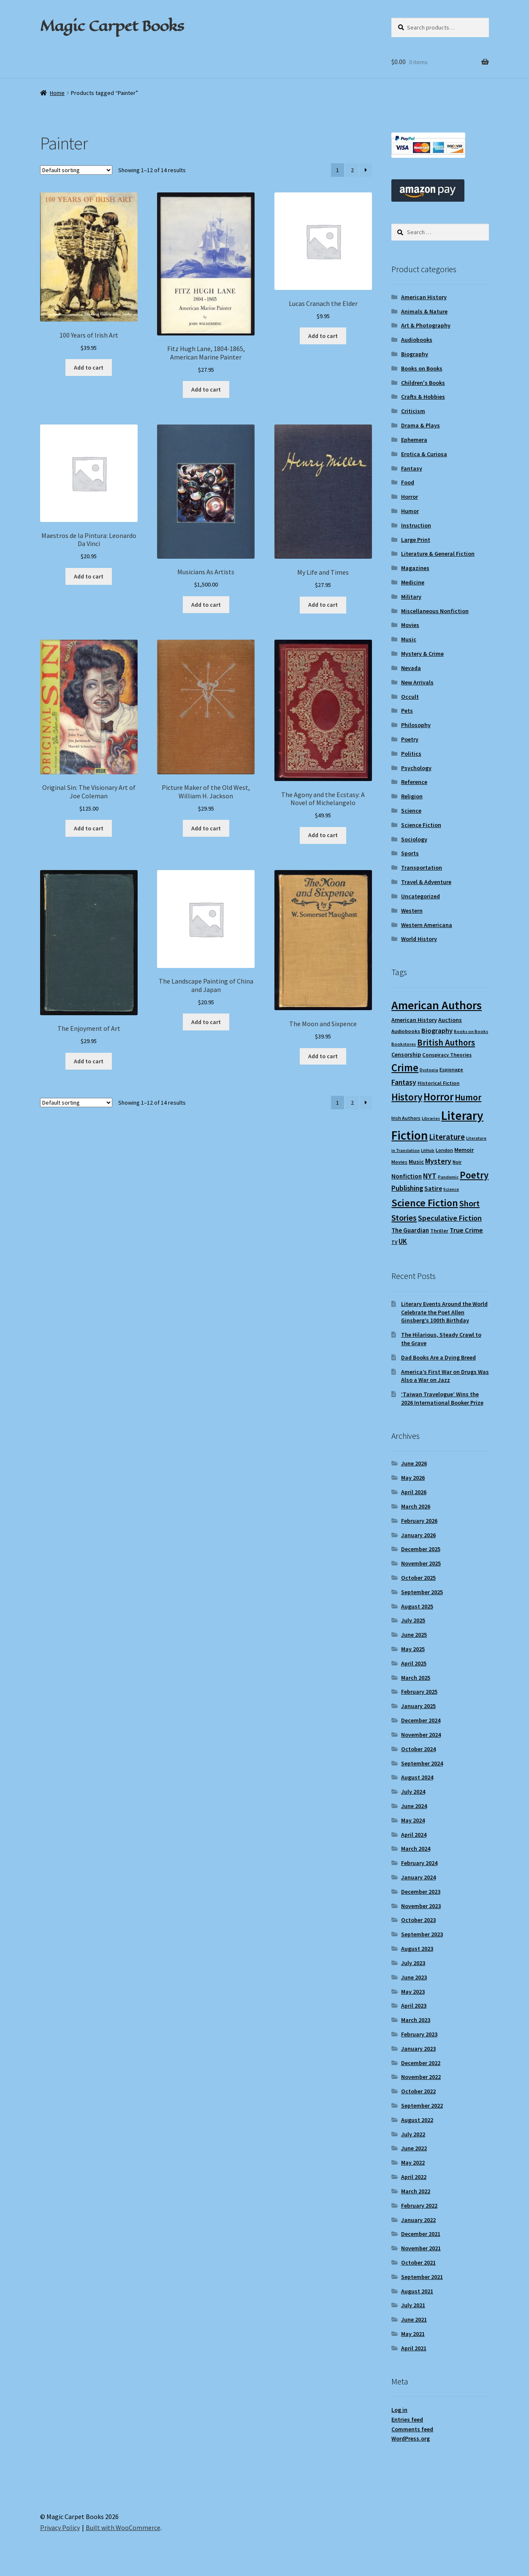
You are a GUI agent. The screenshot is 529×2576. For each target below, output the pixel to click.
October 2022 (418, 2091)
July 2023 (413, 1963)
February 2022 (419, 2205)
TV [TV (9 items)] (394, 1242)
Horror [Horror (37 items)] (438, 1096)
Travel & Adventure (426, 882)
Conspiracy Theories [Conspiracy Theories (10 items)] (447, 1054)
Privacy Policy (60, 2527)
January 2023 (418, 2048)
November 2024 (421, 1734)
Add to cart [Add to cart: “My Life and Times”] (323, 604)
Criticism (413, 411)
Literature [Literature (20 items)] (447, 1137)
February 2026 (419, 1521)
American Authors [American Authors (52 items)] (436, 1005)
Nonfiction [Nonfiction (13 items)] (406, 1176)
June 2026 (414, 1463)
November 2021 (421, 2248)
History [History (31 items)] (406, 1097)
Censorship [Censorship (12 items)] (406, 1054)
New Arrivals (417, 682)
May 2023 (413, 1991)
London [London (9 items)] (444, 1150)
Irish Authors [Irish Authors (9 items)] (405, 1118)
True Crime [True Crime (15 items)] (466, 1230)
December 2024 (420, 1720)
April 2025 (413, 1663)
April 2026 (413, 1492)
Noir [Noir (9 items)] (457, 1162)
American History (424, 297)
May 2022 (413, 2162)
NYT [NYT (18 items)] (430, 1176)
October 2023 (418, 1920)
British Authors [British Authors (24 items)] (446, 1042)
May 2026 (413, 1477)
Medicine (412, 582)
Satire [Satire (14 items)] (433, 1188)
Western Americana (426, 925)
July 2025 (413, 1620)
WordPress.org (410, 2438)
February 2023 (419, 2034)
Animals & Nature (424, 311)
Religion (412, 796)
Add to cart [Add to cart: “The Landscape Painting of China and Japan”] (206, 1022)
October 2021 (418, 2262)
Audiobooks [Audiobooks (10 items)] (405, 1031)
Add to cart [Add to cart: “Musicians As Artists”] (206, 604)
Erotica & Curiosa (424, 454)
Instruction (416, 525)
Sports (410, 853)
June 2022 (414, 2148)
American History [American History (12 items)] (414, 1020)
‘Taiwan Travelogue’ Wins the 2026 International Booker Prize (442, 1398)
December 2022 (420, 2063)
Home (57, 93)
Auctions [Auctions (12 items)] (450, 1020)
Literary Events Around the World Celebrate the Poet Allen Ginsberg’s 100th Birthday (444, 1312)
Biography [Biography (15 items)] (437, 1030)
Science (411, 810)
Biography (414, 354)
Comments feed (412, 2429)
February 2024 (419, 1863)
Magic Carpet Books (112, 26)
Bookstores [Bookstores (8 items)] (403, 1044)
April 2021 (413, 2348)
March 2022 (415, 2191)
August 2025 (417, 1606)
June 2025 (414, 1634)
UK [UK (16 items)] (403, 1241)
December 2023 (420, 1891)
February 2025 (419, 1691)
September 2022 (422, 2105)
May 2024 (413, 1820)
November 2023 (421, 1906)
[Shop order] (76, 170)
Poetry (409, 739)
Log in (399, 2410)
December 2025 (420, 1549)
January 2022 (418, 2220)
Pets (407, 710)
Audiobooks (416, 339)
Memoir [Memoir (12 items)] (464, 1150)
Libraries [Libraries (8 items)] (431, 1118)
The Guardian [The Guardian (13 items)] (410, 1230)
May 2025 (413, 1649)
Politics (411, 753)
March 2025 (415, 1677)
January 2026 (418, 1535)
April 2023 (413, 2005)
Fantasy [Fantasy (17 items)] (403, 1082)
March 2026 (415, 1506)
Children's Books (423, 383)
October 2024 (418, 1749)
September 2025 (422, 1592)
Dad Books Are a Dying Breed (438, 1357)
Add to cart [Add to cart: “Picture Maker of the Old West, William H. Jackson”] (206, 828)
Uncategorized (420, 896)
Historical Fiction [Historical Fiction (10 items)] (438, 1083)
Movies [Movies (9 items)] (399, 1162)
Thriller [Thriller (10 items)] (439, 1230)
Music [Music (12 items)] (416, 1161)
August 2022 (417, 2120)
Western (412, 910)
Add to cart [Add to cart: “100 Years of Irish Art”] (88, 367)
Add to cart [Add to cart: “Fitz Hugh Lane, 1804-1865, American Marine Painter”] (206, 389)
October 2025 (418, 1577)
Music (408, 639)
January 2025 (418, 1706)
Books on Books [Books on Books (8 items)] (471, 1031)
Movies (410, 625)
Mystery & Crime (422, 653)
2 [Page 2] (352, 170)
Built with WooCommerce (123, 2527)
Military (411, 596)
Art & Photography (425, 325)
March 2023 (415, 2020)
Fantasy (411, 468)
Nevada (411, 668)
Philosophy (416, 725)
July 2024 (413, 1791)
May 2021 (413, 2334)
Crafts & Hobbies (423, 396)
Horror (409, 496)
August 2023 (417, 1948)
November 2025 (421, 1563)
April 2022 (413, 2177)
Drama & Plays (420, 425)
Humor (410, 511)
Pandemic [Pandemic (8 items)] (448, 1177)
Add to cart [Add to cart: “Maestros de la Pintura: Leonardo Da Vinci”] (88, 576)
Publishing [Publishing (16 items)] (407, 1188)
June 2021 (414, 2319)
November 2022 (421, 2077)
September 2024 (422, 1763)
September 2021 (422, 2277)
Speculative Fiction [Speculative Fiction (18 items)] (450, 1218)
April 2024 (413, 1834)
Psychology (416, 768)
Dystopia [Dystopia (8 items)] (429, 1070)
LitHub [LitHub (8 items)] (427, 1150)
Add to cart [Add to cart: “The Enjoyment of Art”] (88, 1061)
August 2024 (417, 1777)
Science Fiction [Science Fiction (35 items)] (424, 1202)
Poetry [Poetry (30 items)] (474, 1175)
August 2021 (417, 2291)
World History (419, 939)
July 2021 (413, 2305)
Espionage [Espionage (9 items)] (451, 1069)
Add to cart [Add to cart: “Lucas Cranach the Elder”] (323, 336)
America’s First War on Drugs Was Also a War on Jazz (445, 1376)
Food (407, 482)
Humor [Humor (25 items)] (468, 1097)
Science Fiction (421, 825)
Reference (414, 782)
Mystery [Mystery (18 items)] (438, 1161)
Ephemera (414, 439)
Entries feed (407, 2419)
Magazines (415, 568)
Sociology (414, 839)
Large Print (415, 539)
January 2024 (418, 1877)
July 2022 (413, 2134)
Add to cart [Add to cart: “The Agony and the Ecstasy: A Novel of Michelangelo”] (323, 835)
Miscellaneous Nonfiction (435, 611)
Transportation (421, 867)
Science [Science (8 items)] (451, 1189)
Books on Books (421, 368)
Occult (410, 696)
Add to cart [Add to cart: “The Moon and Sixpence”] (323, 1056)
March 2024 (415, 1848)
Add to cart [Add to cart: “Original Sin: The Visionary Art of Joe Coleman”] (88, 828)
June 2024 (414, 1806)
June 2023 (414, 1977)
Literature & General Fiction (438, 553)
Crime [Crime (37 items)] (404, 1067)
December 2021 (420, 2234)
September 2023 (422, 1934)
